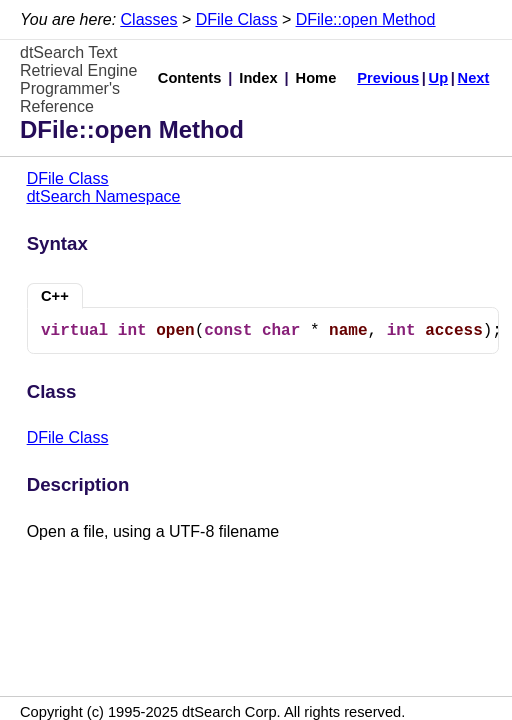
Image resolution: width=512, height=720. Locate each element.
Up (439, 78)
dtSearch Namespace (104, 196)
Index (258, 78)
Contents (190, 78)
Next (474, 78)
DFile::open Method (366, 19)
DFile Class (237, 19)
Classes (149, 19)
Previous (388, 78)
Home (316, 78)
